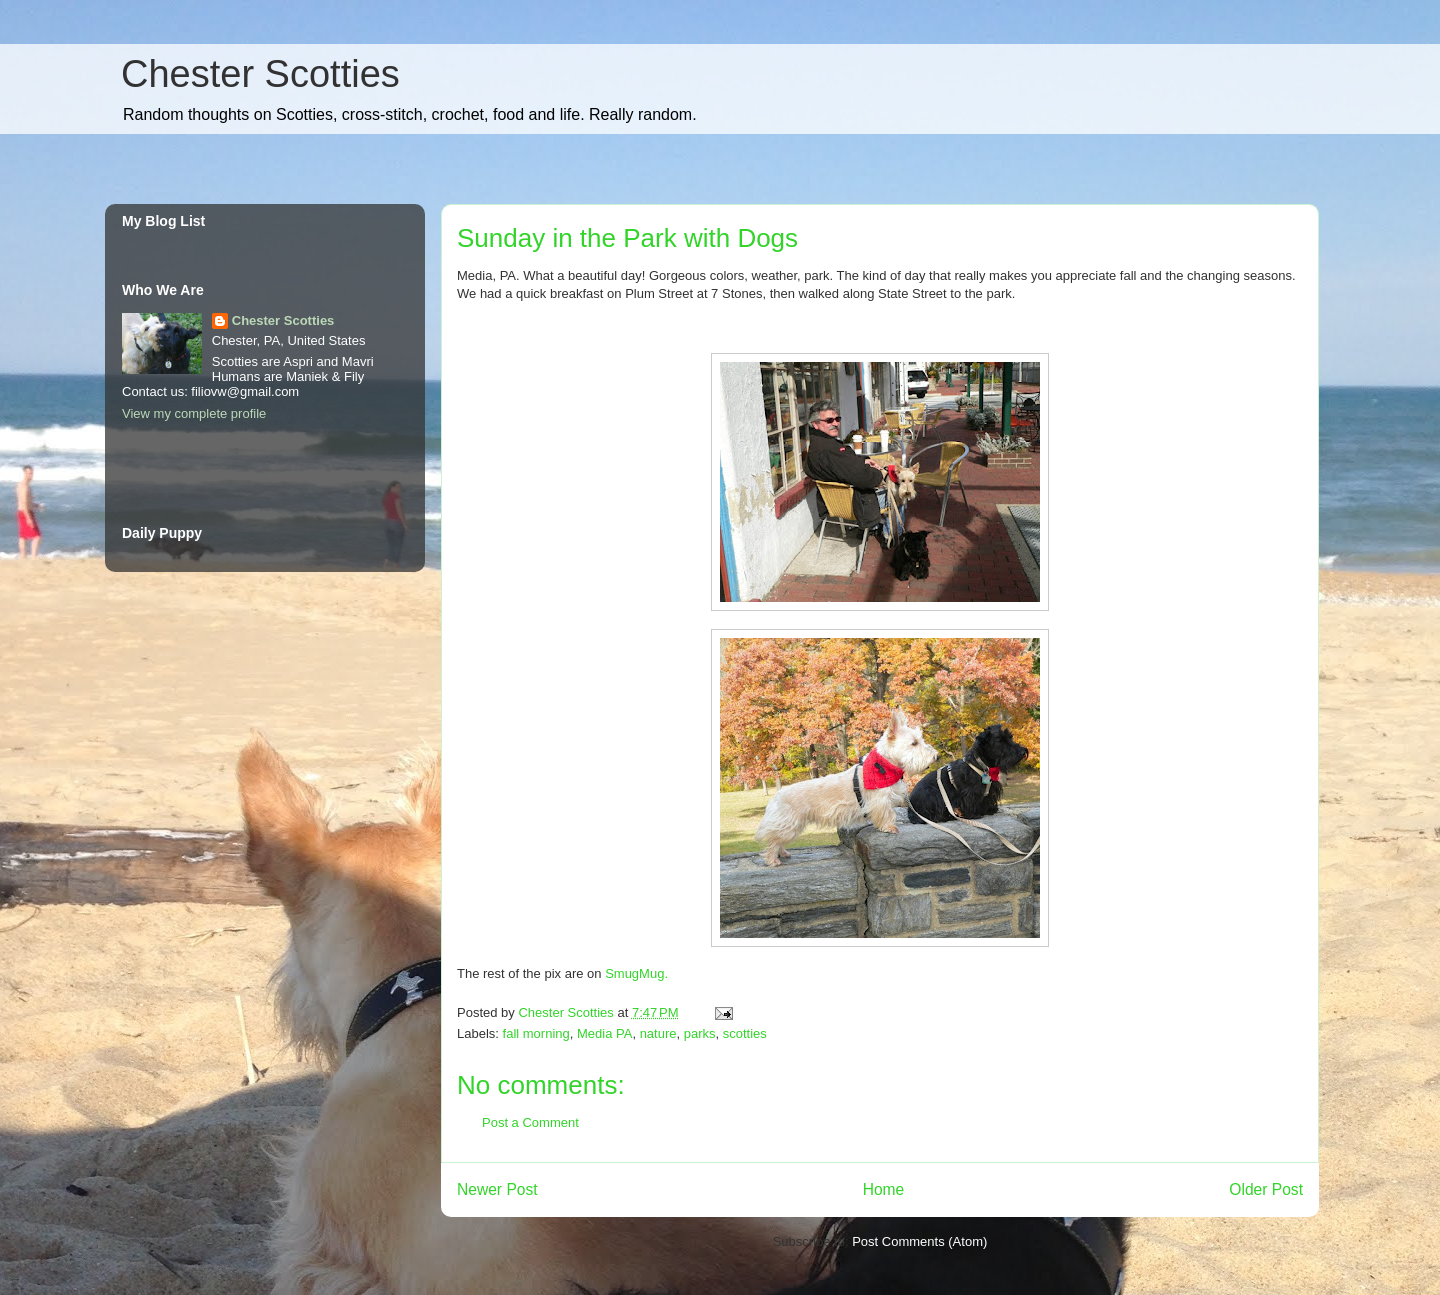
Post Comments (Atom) (919, 1241)
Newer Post (497, 1189)
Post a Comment (530, 1122)
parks (700, 1033)
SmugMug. (636, 973)
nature (658, 1033)
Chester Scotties (260, 74)
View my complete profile (194, 413)
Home (884, 1189)
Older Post (1266, 1189)
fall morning (536, 1033)
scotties (745, 1033)
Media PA (604, 1033)
